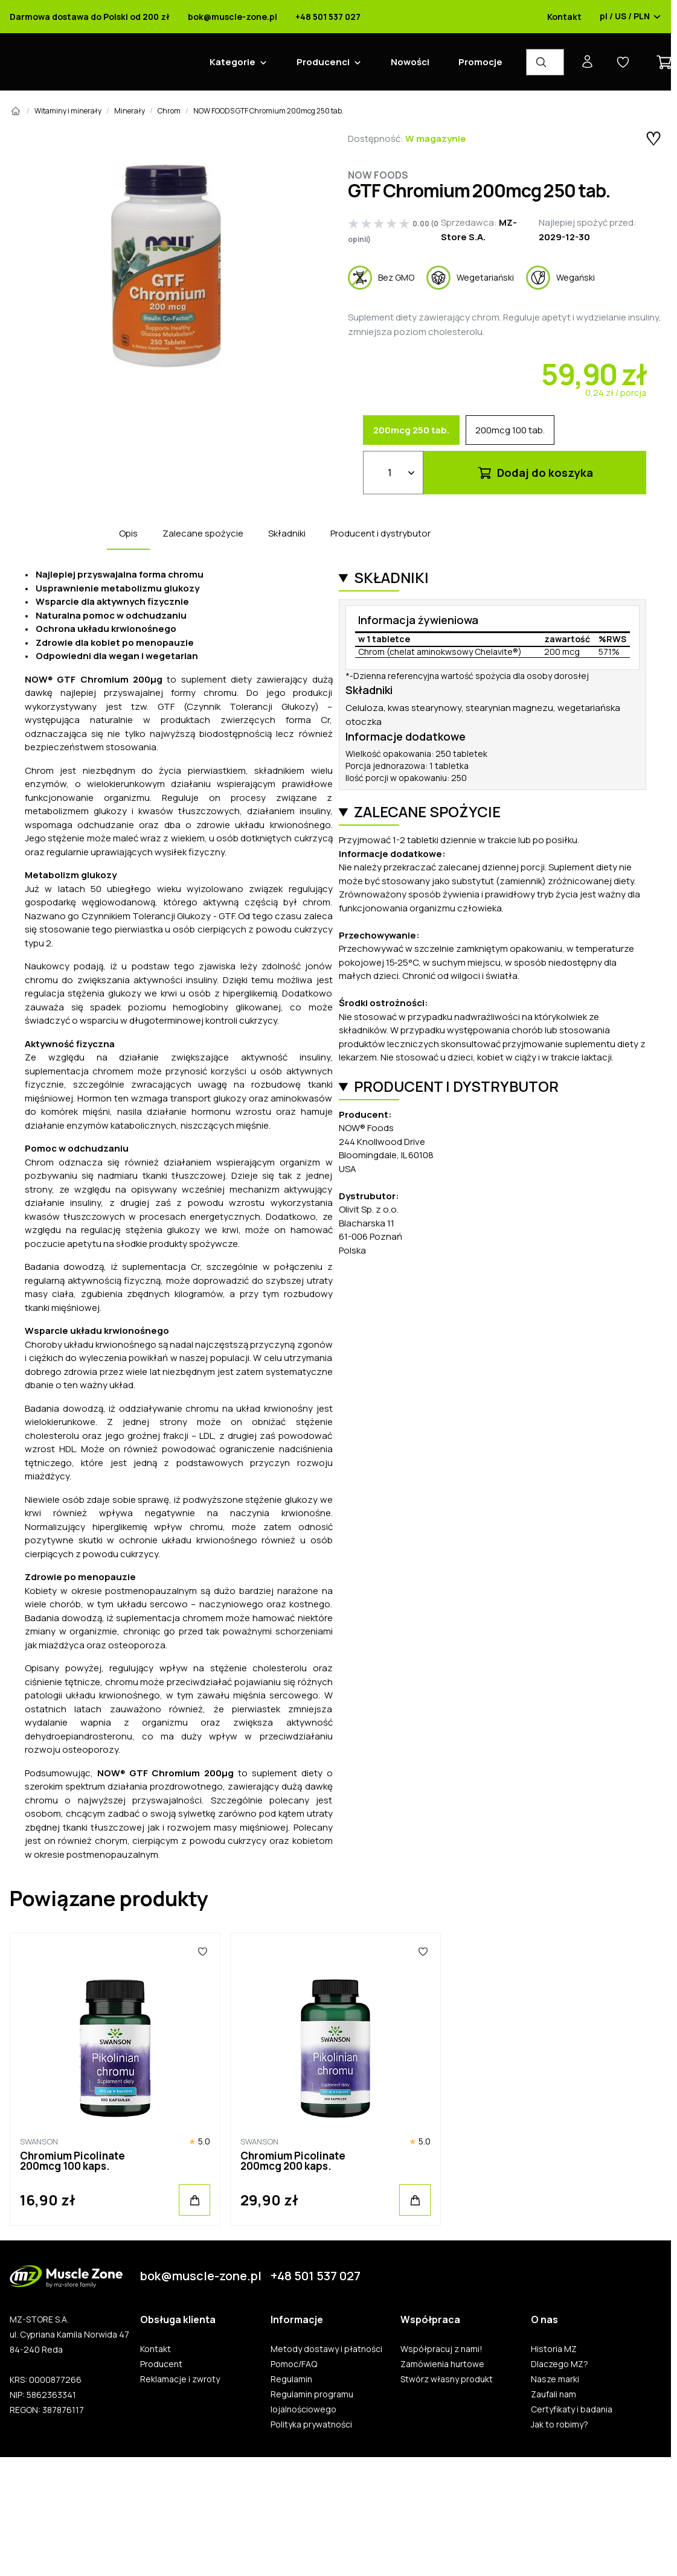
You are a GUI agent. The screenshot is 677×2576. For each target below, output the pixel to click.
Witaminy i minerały (67, 111)
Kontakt (564, 17)
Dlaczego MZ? (559, 2364)
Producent (161, 2364)
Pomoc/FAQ (294, 2364)
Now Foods (378, 175)
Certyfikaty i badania (571, 2409)
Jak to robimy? (559, 2424)
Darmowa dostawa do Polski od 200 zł (90, 17)
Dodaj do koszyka (534, 472)
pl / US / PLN (630, 17)
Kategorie (232, 61)
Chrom (169, 111)
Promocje (480, 61)
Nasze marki (555, 2379)
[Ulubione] (202, 1951)
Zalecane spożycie (202, 533)
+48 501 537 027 (328, 17)
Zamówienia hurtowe (442, 2364)
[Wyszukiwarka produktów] (545, 62)
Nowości (410, 61)
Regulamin (291, 2379)
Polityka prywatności (311, 2424)
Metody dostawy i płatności (326, 2349)
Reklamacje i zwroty (180, 2379)
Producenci (323, 61)
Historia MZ (554, 2349)
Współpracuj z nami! (441, 2349)
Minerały (129, 111)
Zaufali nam (553, 2394)
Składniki (287, 533)
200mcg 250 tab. (411, 430)
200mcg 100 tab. (510, 430)
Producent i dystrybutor (380, 533)
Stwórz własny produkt (446, 2379)
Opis (128, 533)
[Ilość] (393, 472)
